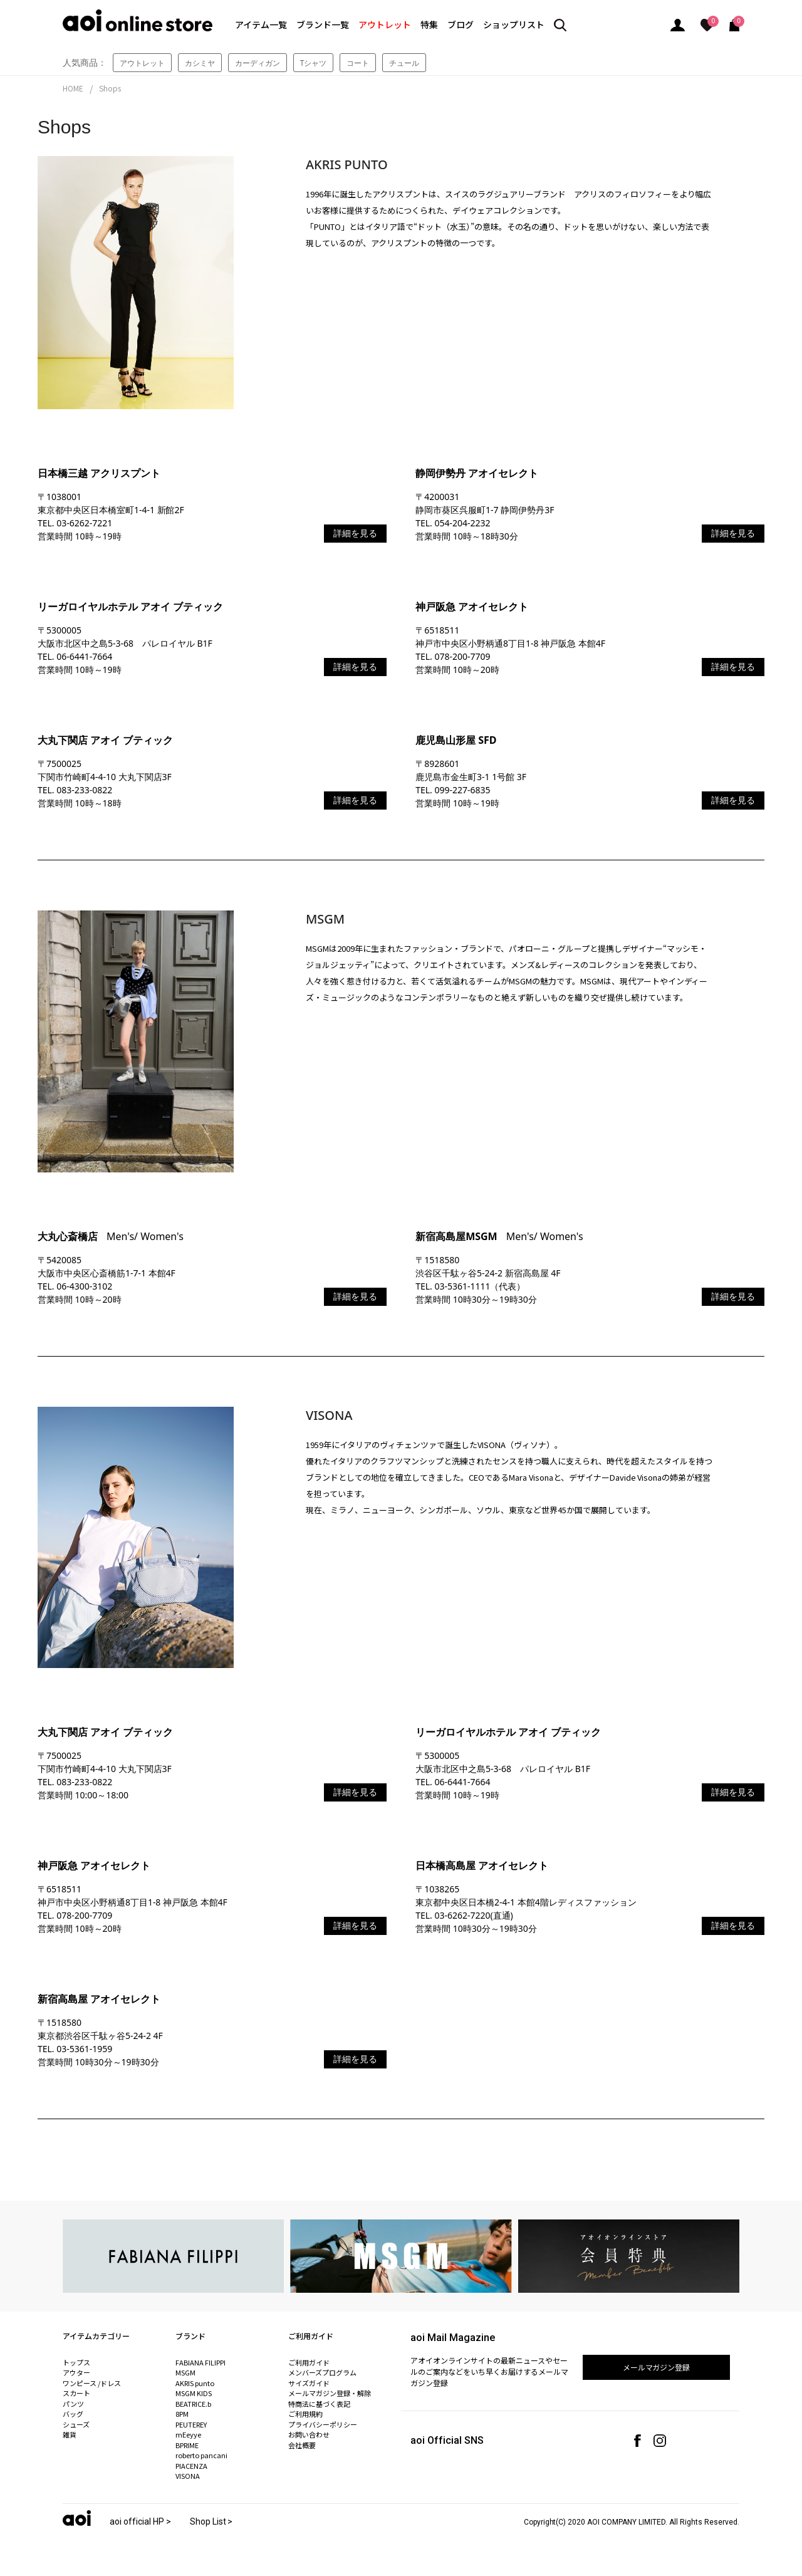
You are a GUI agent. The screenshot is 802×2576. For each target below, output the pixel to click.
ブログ (460, 24)
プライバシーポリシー (322, 2424)
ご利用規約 (305, 2414)
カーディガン (257, 63)
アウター (76, 2372)
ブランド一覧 (322, 24)
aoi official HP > (140, 2521)
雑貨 (69, 2434)
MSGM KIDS (193, 2393)
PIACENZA (191, 2466)
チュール (404, 63)
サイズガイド (309, 2383)
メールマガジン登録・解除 (329, 2393)
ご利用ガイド (309, 2362)
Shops (110, 88)
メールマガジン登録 (656, 2367)
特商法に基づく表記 (319, 2404)
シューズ (76, 2424)
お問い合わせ (309, 2434)
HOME (73, 88)
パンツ (73, 2404)
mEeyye (188, 2434)
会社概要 (302, 2445)
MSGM (185, 2372)
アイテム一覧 (261, 24)
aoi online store (137, 20)
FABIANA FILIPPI (200, 2362)
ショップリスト (513, 24)
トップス (76, 2362)
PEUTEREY (191, 2424)
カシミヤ (200, 63)
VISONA (187, 2476)
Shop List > (211, 2521)
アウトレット (384, 24)
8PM (182, 2414)
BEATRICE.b (193, 2404)
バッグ (73, 2414)
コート (357, 63)
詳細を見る (355, 533)
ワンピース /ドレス (92, 2383)
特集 (429, 24)
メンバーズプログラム (322, 2372)
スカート (76, 2393)
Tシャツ (313, 63)
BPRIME (187, 2445)
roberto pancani (201, 2455)
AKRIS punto (194, 2383)
